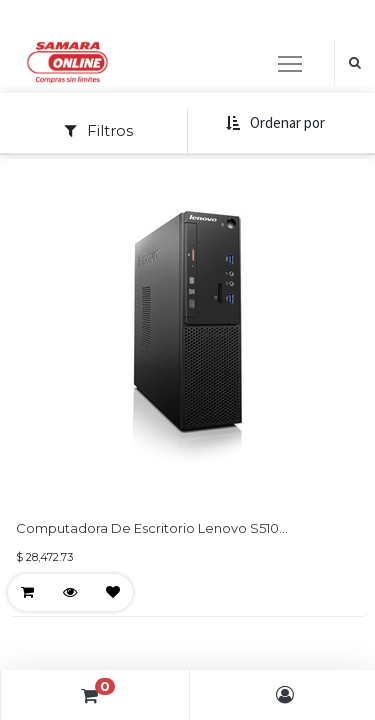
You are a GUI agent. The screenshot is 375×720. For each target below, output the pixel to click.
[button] (275, 123)
